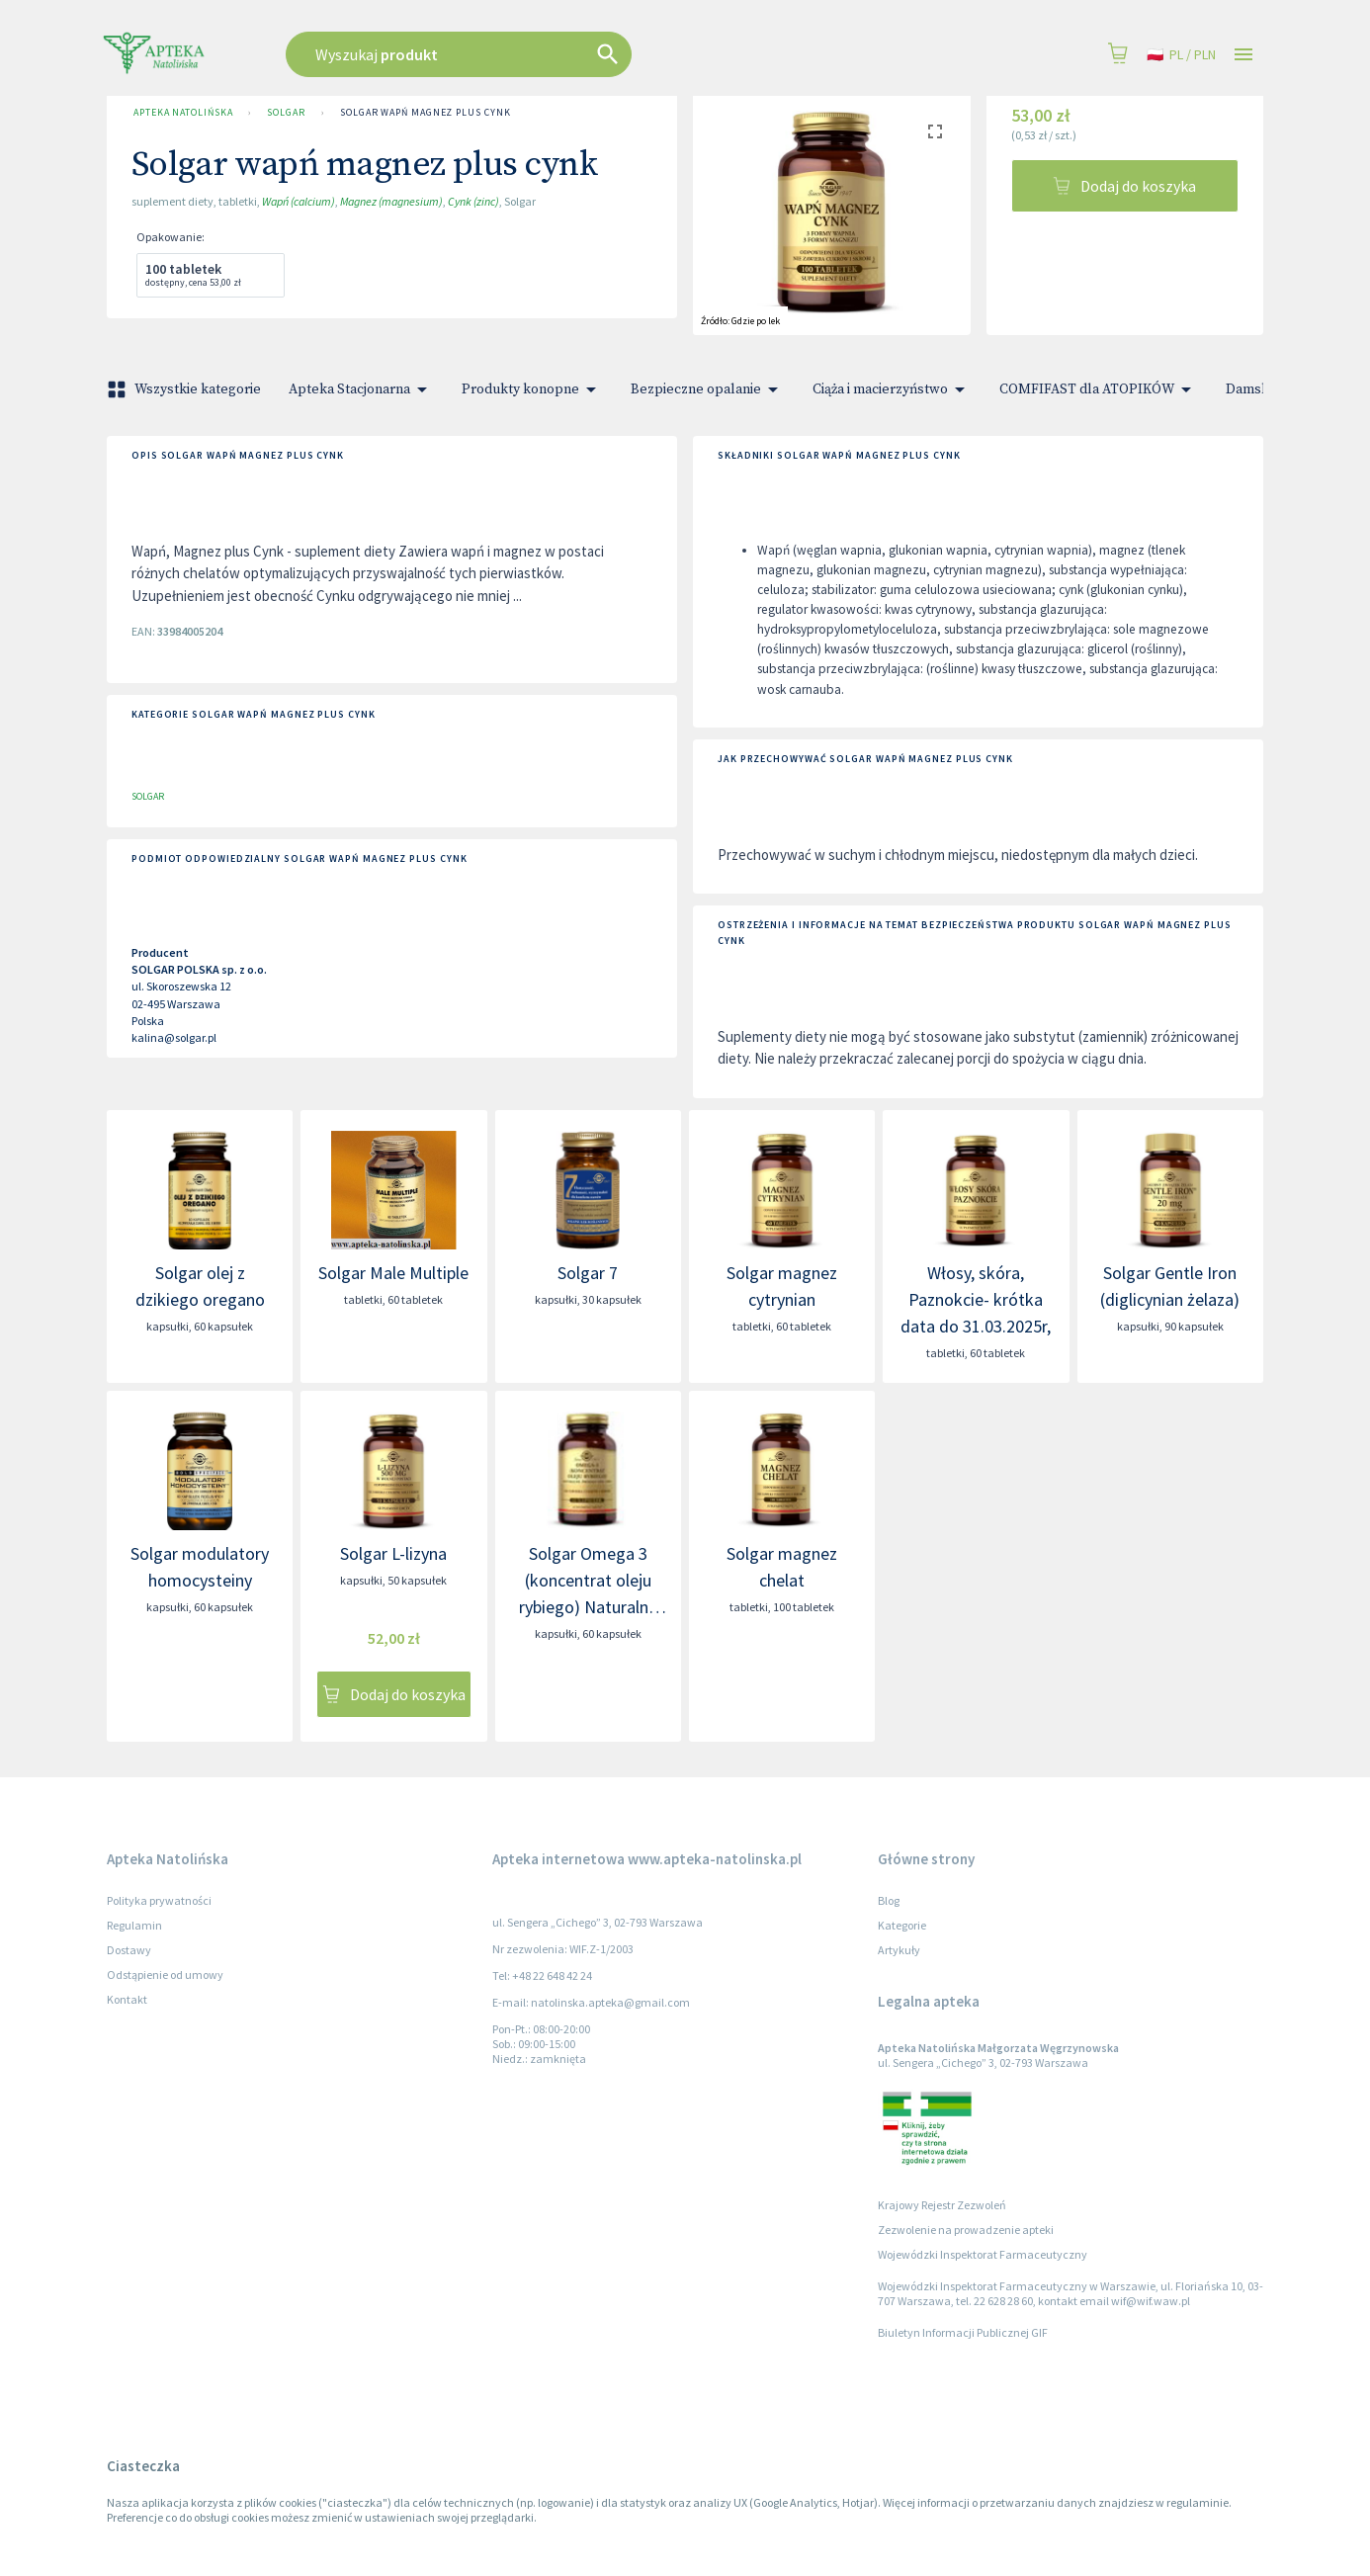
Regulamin (134, 1925)
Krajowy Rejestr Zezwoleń (942, 2204)
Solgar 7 (587, 1272)
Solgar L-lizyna (393, 1553)
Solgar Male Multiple (393, 1272)
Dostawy (129, 1949)
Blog (888, 1900)
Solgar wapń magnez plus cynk (425, 112)
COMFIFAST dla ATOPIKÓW (1098, 389)
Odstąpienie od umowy (165, 1974)
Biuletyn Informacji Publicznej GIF (963, 2332)
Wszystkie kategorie (186, 389)
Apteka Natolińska (183, 112)
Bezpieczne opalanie (708, 389)
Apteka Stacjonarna (361, 389)
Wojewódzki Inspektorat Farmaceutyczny (982, 2254)
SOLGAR (285, 112)
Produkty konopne (532, 389)
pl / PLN (1181, 55)
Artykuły (899, 1949)
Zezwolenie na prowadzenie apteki (966, 2229)
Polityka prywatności (159, 1900)
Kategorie (902, 1925)
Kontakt (127, 1999)
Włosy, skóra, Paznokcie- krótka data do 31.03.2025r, (975, 1299)
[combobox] (558, 54)
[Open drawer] (1243, 55)
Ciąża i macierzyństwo (892, 389)
